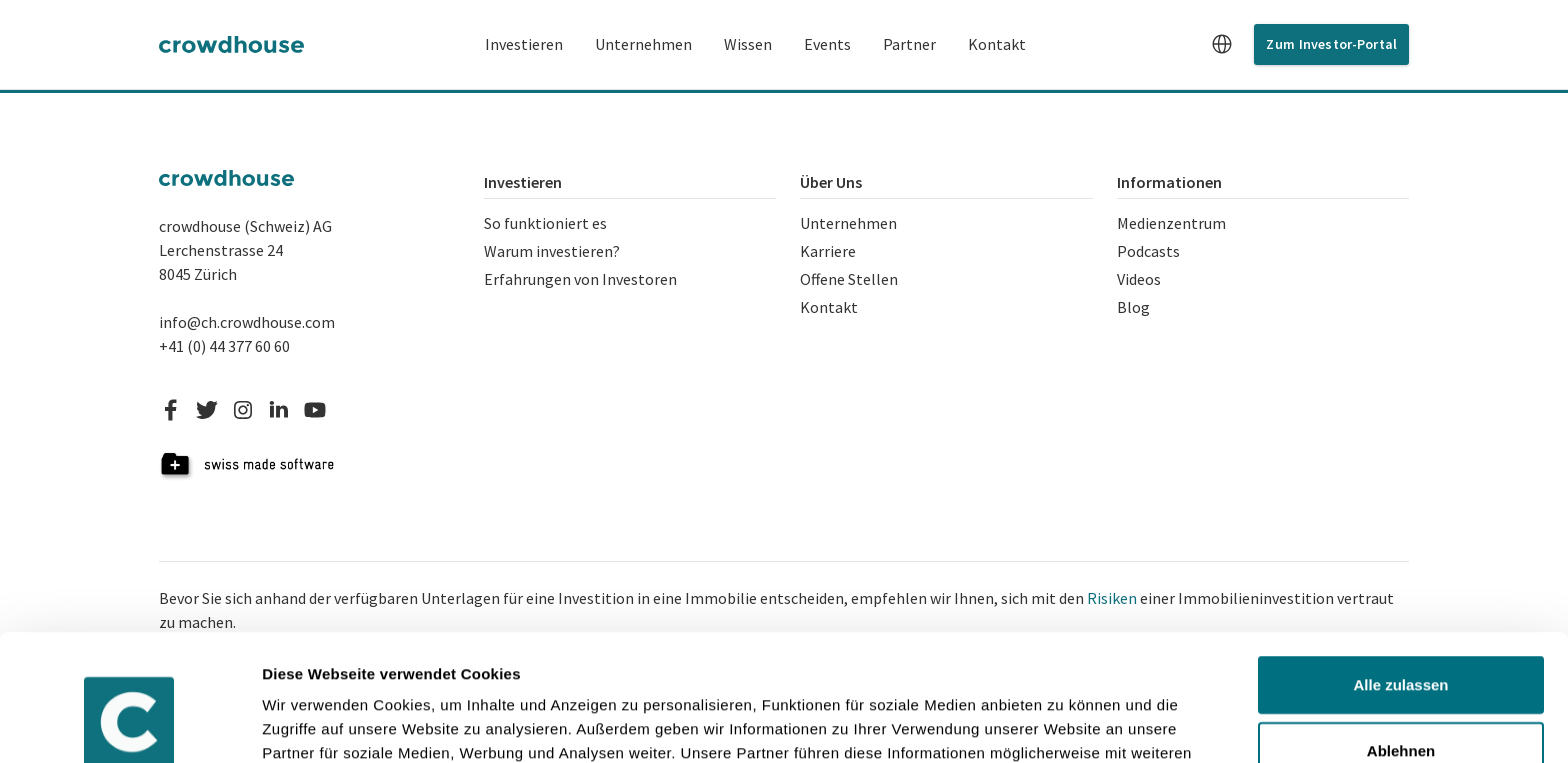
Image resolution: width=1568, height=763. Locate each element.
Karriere (828, 251)
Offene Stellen (849, 279)
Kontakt (997, 44)
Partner (909, 44)
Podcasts (1148, 251)
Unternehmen (643, 44)
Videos (1139, 279)
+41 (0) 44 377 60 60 (224, 346)
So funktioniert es (545, 223)
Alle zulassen (1400, 576)
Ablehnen (1401, 641)
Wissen (748, 44)
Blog (1133, 307)
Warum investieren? (552, 251)
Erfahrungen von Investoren (580, 279)
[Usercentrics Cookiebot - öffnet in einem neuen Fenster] (129, 724)
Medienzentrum (1171, 223)
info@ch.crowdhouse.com (247, 322)
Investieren (524, 44)
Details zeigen (312, 723)
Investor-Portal (1348, 44)
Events (827, 44)
